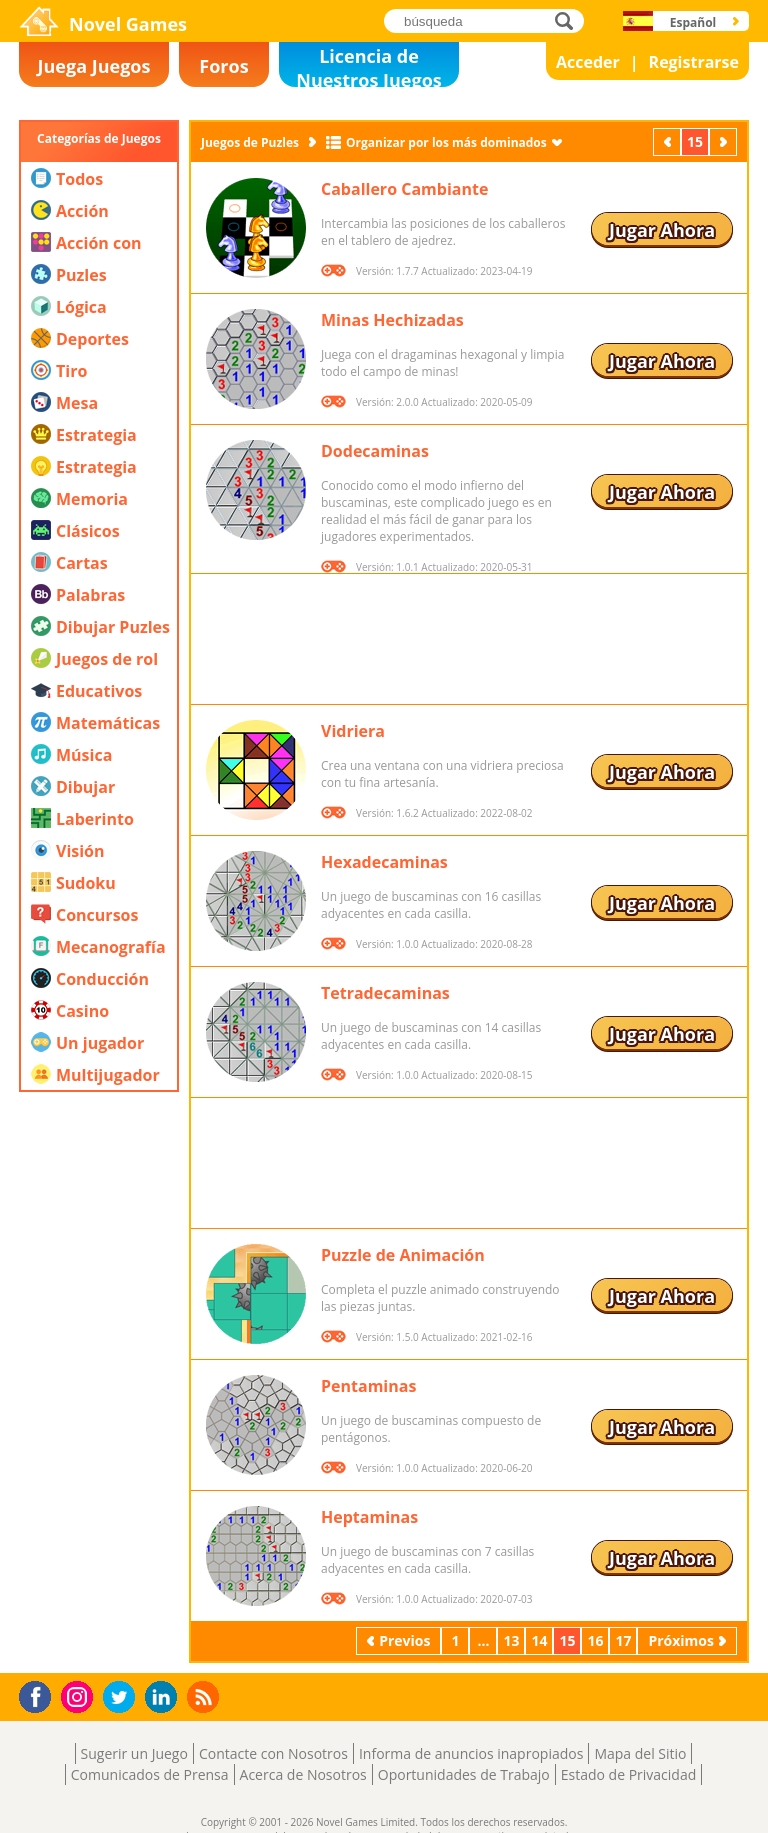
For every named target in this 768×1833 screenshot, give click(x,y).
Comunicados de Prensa (150, 1774)
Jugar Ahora (662, 230)
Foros (223, 66)
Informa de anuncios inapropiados (471, 1753)
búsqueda (569, 20)
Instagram (80, 1695)
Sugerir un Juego (134, 1753)
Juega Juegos (94, 66)
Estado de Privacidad (629, 1774)
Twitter (123, 1698)
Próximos (725, 141)
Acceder (588, 62)
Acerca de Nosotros (303, 1774)
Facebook (40, 1694)
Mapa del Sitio (640, 1753)
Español (693, 22)
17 (623, 1640)
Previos (669, 141)
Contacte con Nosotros (273, 1753)
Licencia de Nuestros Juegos (369, 65)
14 (539, 1640)
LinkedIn (164, 1697)
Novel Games (128, 24)
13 (511, 1640)
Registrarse (694, 62)
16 (595, 1640)
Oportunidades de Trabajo (464, 1774)
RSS (205, 1696)
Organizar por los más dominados (446, 142)
